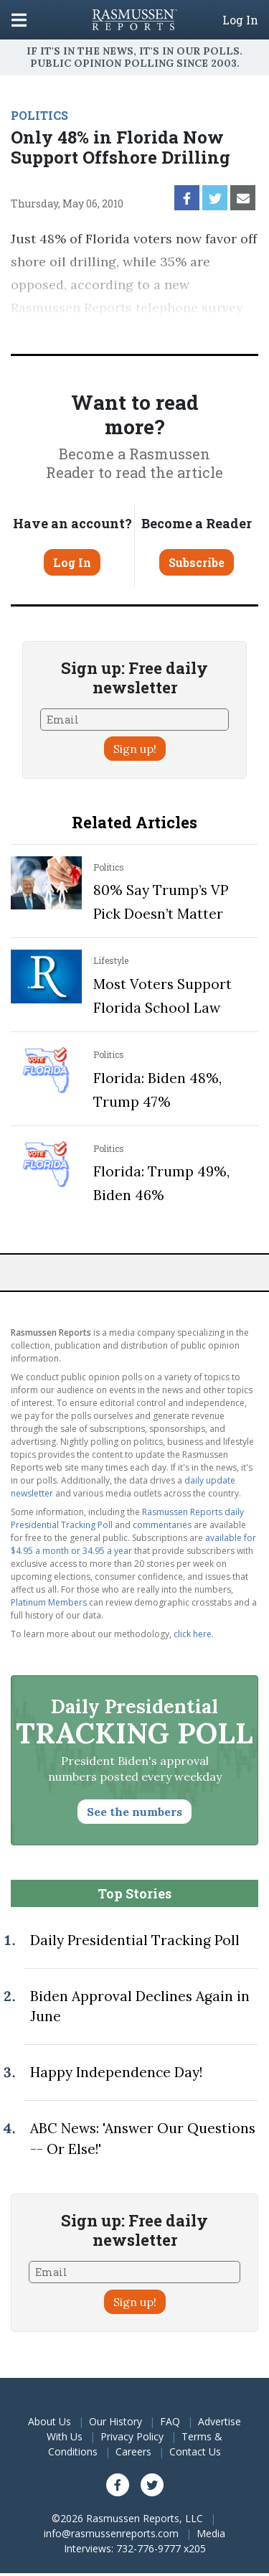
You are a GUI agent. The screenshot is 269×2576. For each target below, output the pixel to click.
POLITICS (39, 115)
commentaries (162, 1525)
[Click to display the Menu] (19, 19)
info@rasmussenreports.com (111, 2533)
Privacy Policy (132, 2436)
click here (193, 1634)
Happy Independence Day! (116, 2072)
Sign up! (134, 748)
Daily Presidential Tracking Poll (135, 1940)
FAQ (170, 2421)
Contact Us (195, 2451)
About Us (49, 2421)
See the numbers (134, 1811)
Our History (115, 2421)
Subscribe (197, 562)
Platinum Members (49, 1602)
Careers (133, 2451)
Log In (240, 20)
